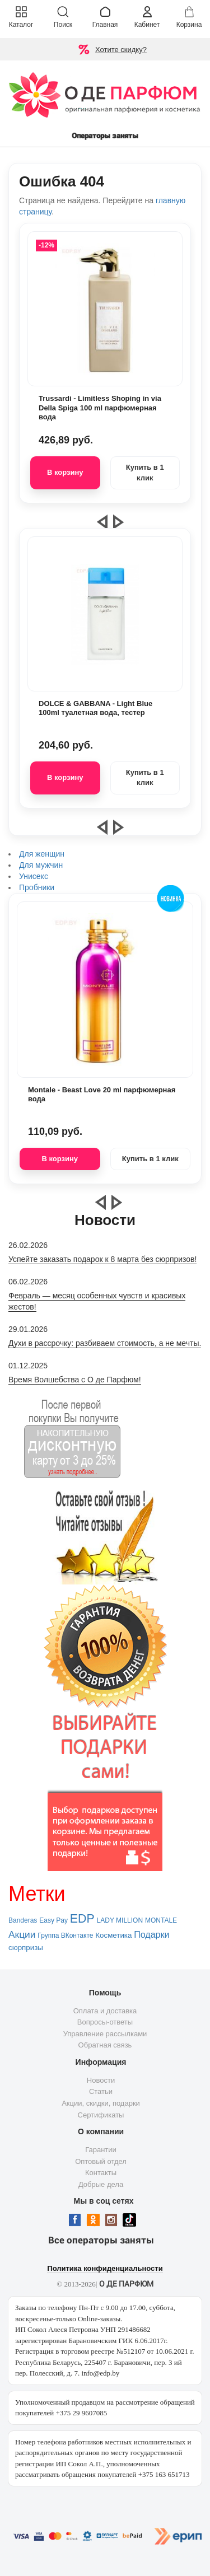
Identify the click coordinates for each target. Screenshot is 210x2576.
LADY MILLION (120, 1920)
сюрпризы (25, 1947)
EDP (82, 1918)
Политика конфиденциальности (104, 2268)
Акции (21, 1934)
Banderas (22, 1920)
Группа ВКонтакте (65, 1935)
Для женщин (41, 853)
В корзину (65, 472)
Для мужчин (41, 865)
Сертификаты (101, 2115)
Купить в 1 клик (145, 472)
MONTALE (161, 1920)
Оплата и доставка (105, 2011)
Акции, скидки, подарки (101, 2103)
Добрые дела (100, 2184)
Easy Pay (53, 1920)
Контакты (100, 2172)
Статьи (101, 2091)
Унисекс (33, 876)
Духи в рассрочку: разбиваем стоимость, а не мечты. (104, 1343)
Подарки (151, 1934)
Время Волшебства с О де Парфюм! (74, 1379)
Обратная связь (105, 2045)
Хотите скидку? (121, 49)
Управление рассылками (105, 2034)
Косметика (113, 1935)
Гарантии (100, 2149)
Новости (101, 2080)
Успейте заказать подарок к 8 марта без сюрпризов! (102, 1259)
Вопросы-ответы (105, 2022)
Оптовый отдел (101, 2161)
